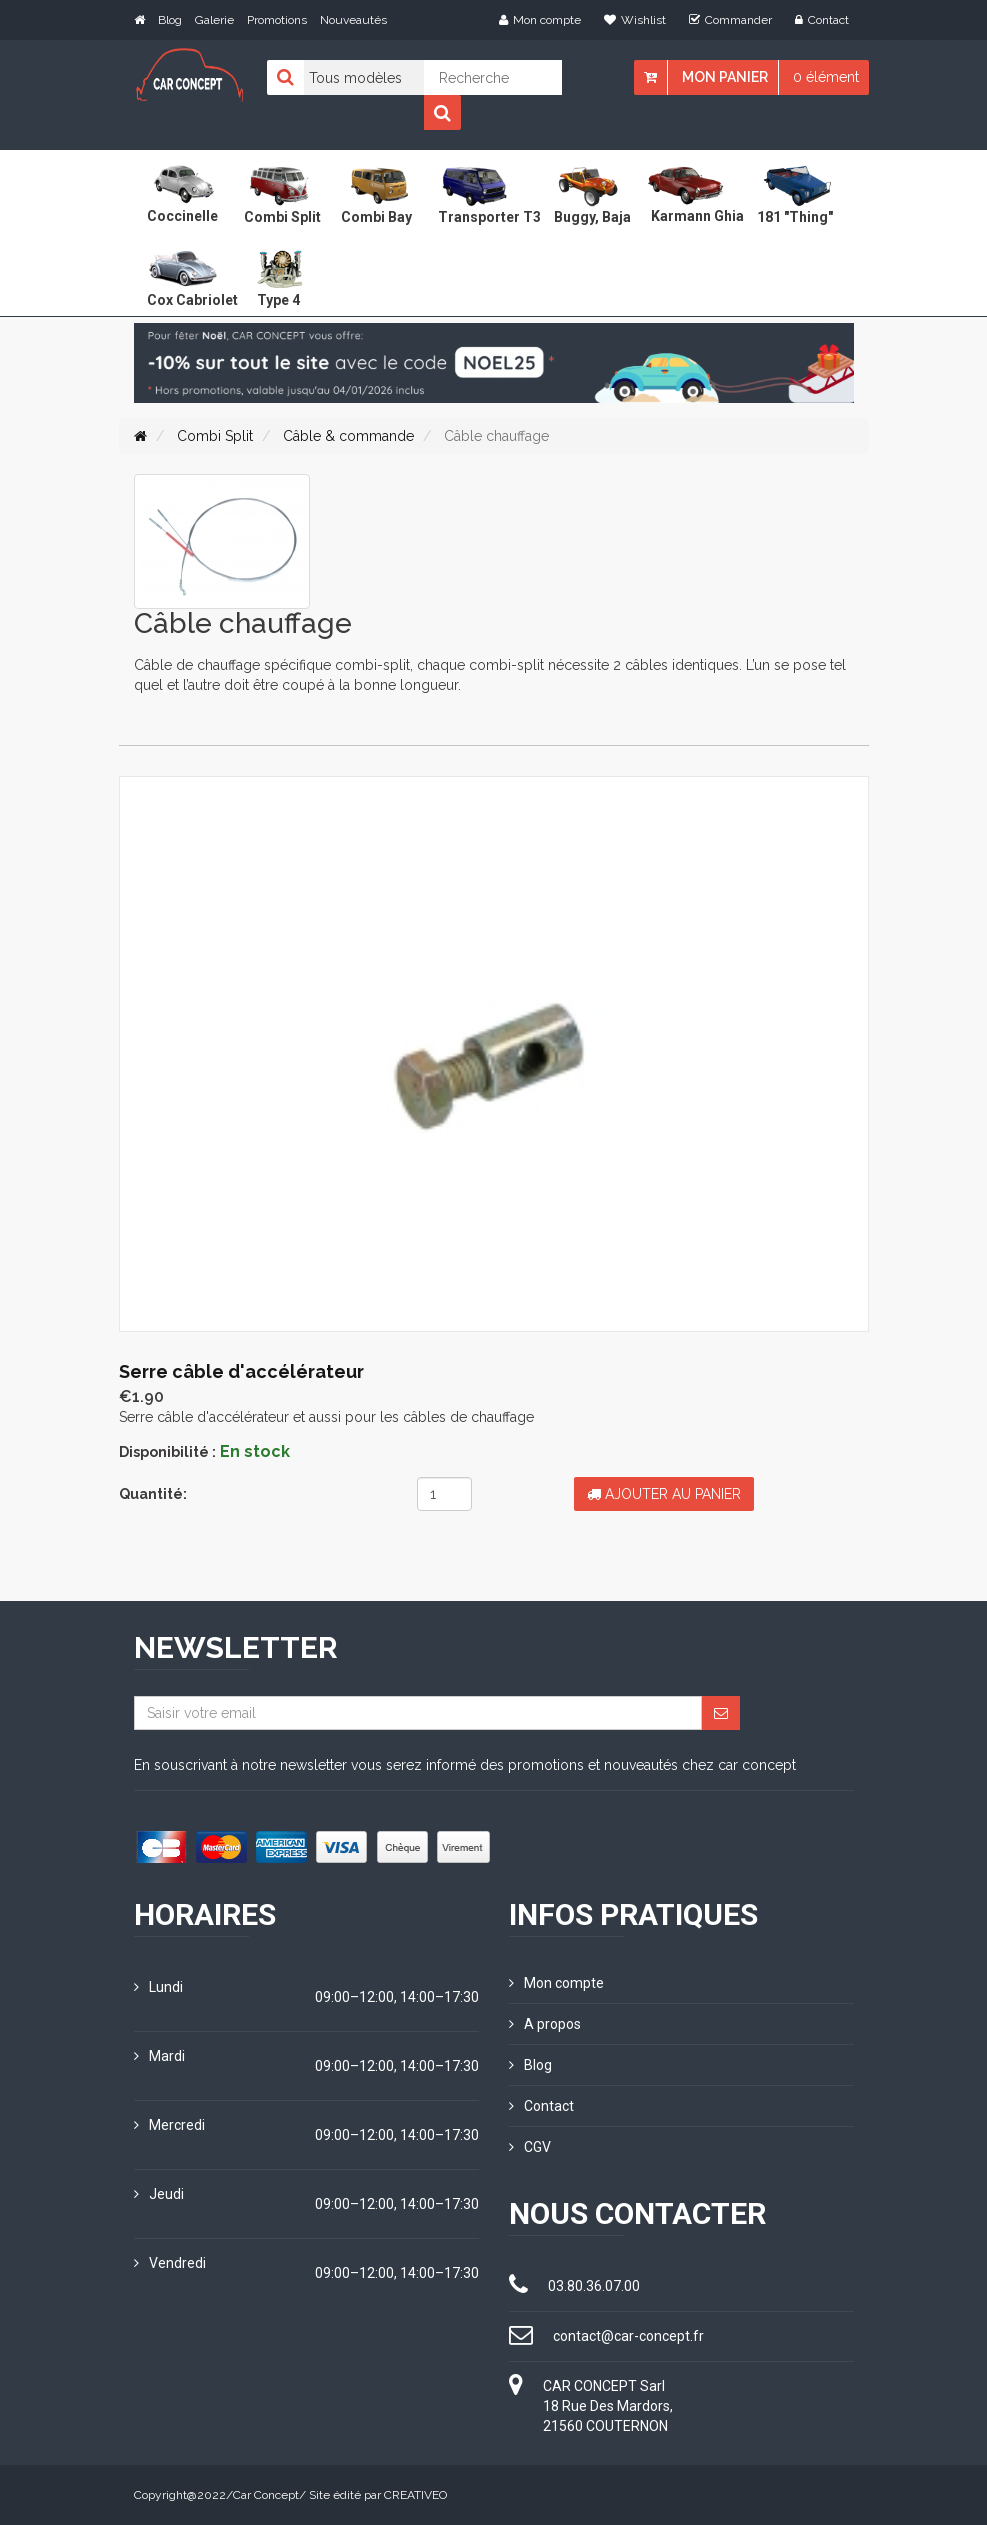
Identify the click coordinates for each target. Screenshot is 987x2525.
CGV (530, 2147)
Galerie (214, 20)
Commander (730, 20)
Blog (170, 20)
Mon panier (725, 77)
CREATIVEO (415, 2495)
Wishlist (635, 20)
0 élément (826, 77)
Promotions (277, 20)
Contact (822, 20)
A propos (545, 2024)
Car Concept (266, 2495)
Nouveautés (353, 20)
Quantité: (153, 1494)
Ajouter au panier (664, 1494)
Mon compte (540, 20)
